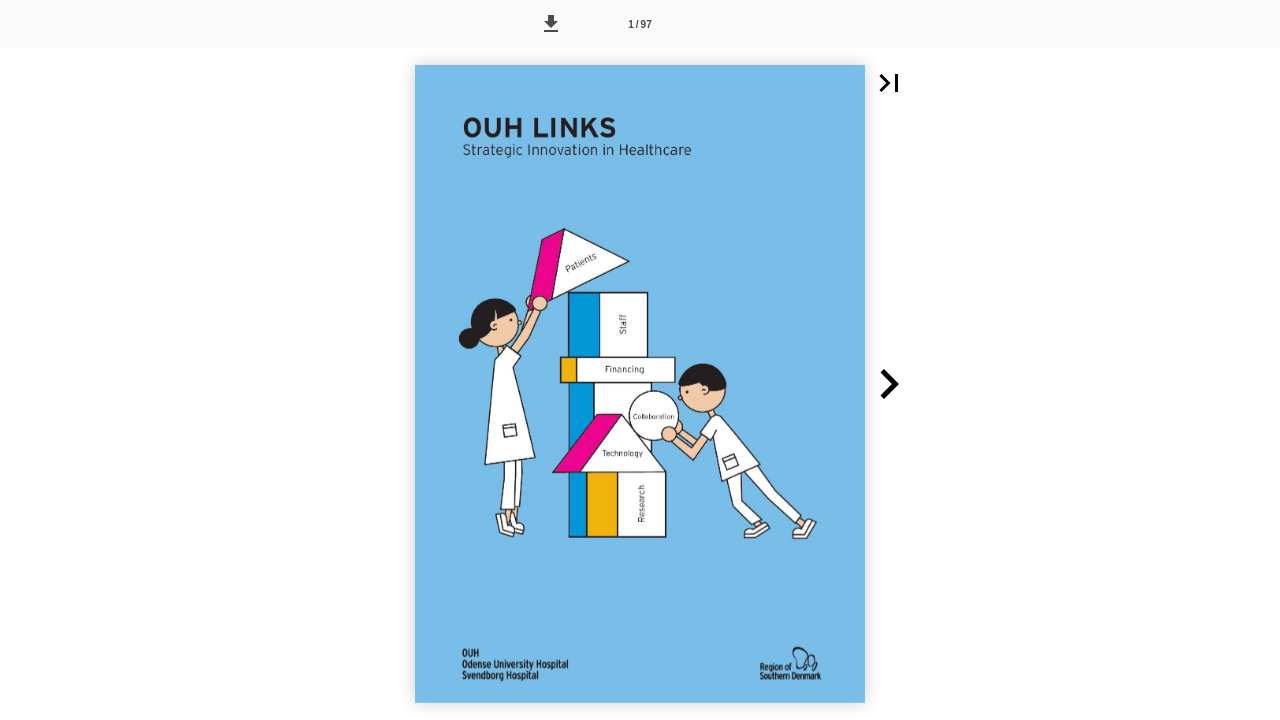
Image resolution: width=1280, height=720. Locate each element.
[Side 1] (640, 24)
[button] (551, 24)
